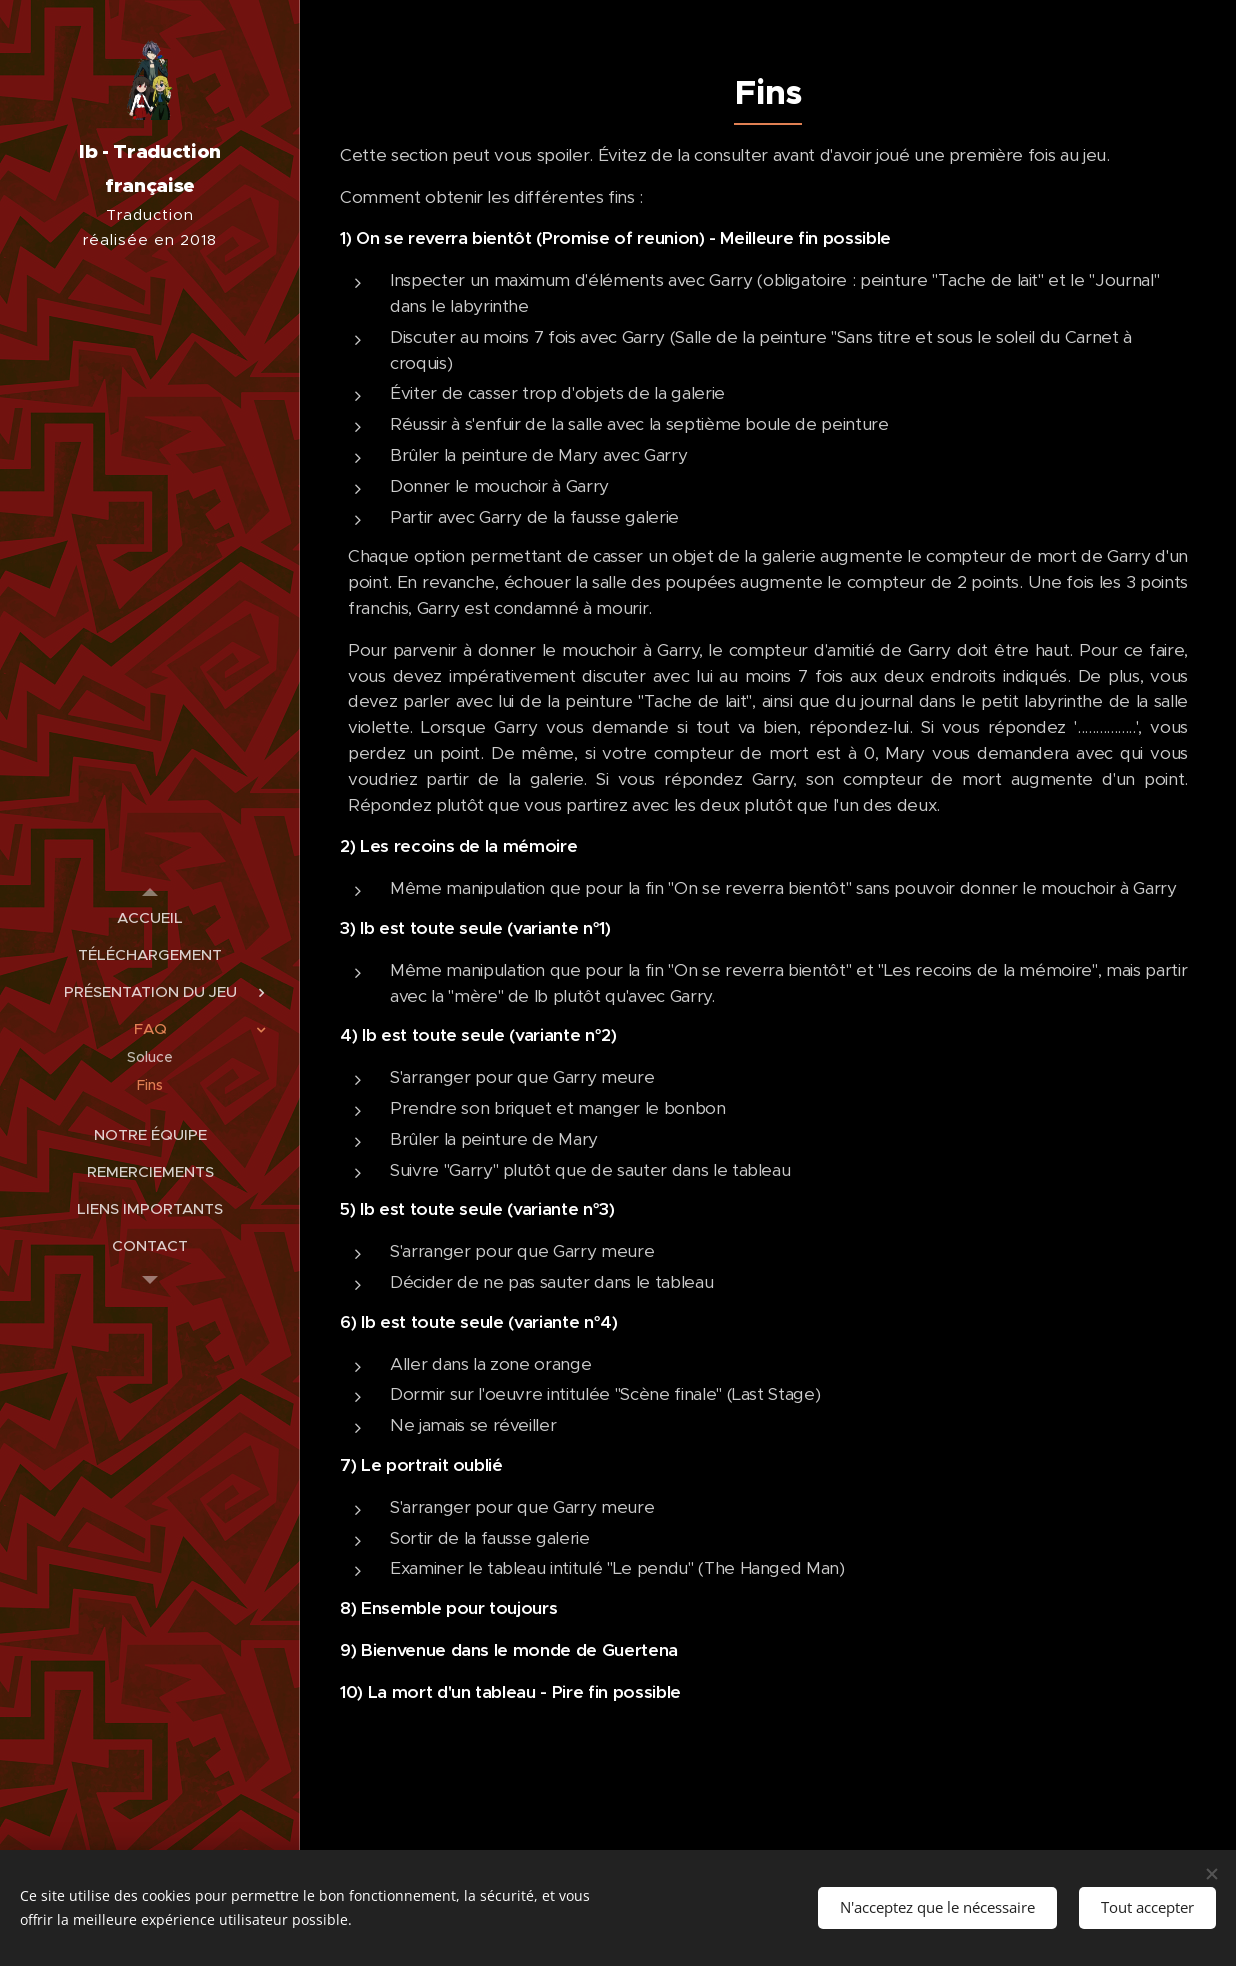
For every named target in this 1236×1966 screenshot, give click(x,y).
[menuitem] (150, 917)
